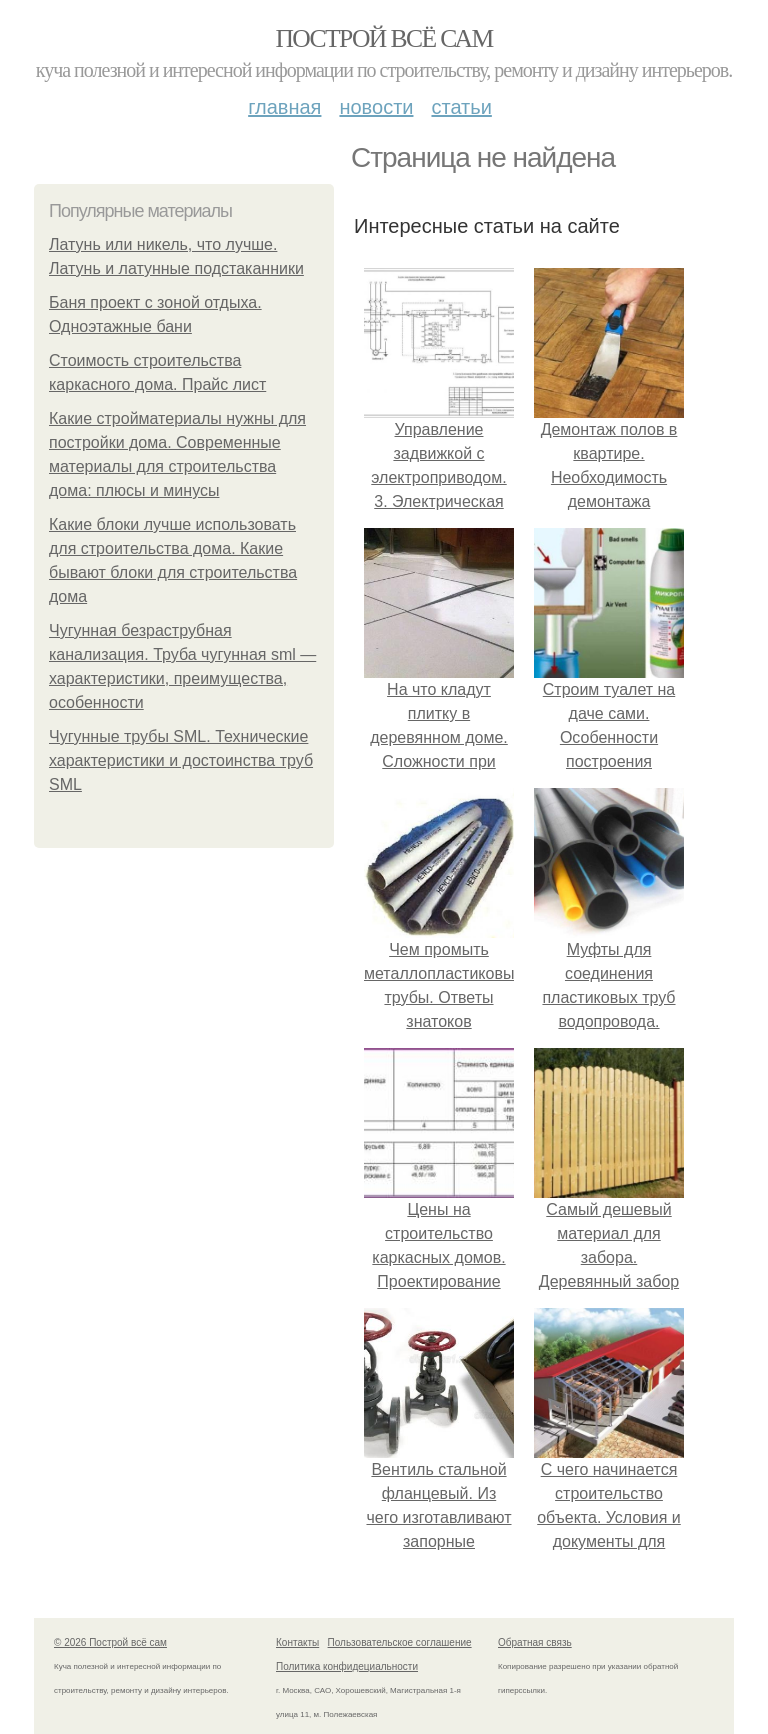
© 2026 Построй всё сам (110, 1642)
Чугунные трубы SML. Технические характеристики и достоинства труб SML (181, 760)
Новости (376, 107)
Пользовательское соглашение (400, 1642)
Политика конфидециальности (347, 1666)
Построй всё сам (383, 38)
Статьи (461, 107)
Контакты (297, 1642)
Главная (284, 107)
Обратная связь (535, 1642)
